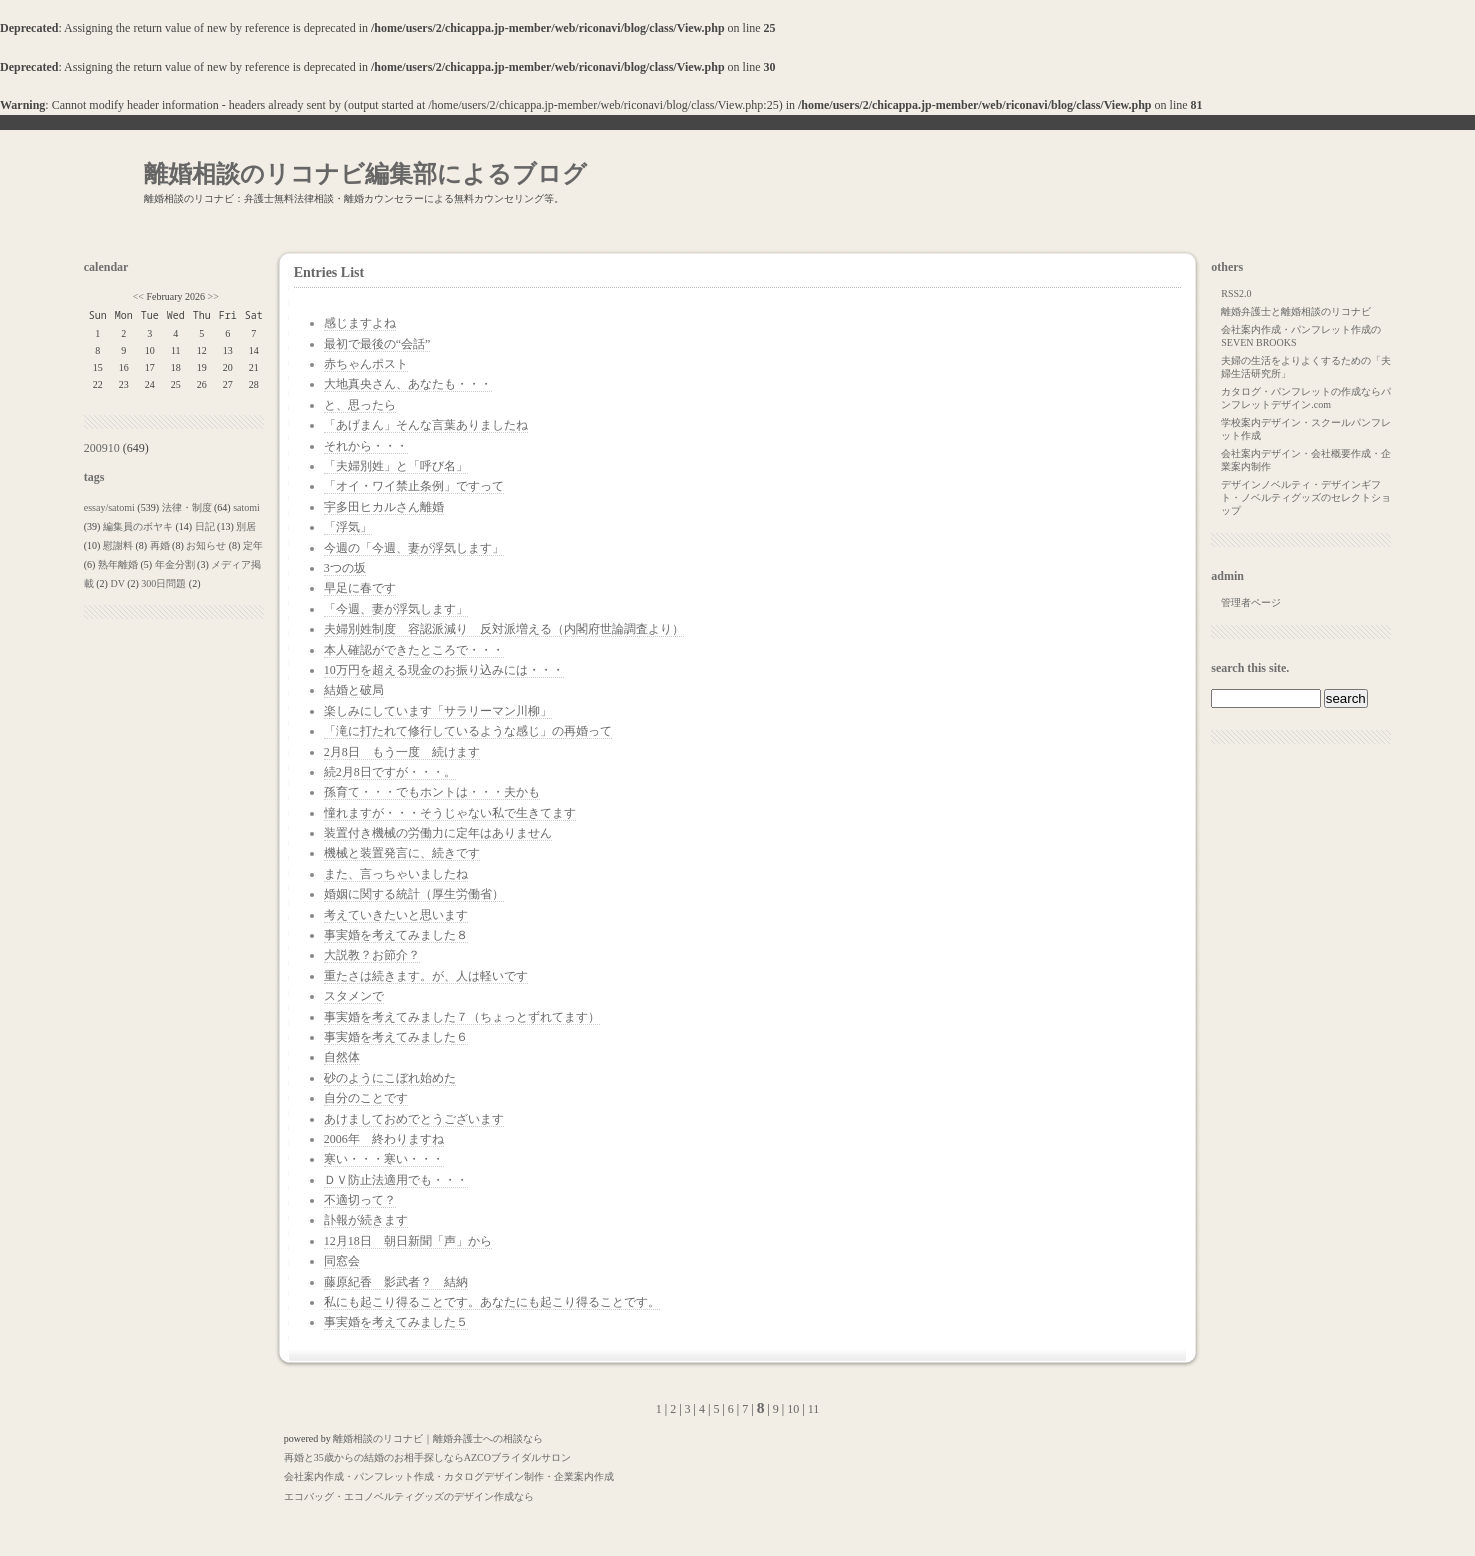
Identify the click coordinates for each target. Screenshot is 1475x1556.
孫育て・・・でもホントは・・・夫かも (432, 792)
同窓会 (342, 1261)
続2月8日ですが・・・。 (390, 772)
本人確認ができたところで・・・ (414, 650)
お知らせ (206, 545)
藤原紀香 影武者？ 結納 (396, 1282)
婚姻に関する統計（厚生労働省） (414, 894)
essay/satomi (109, 507)
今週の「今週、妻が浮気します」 (414, 548)
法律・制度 (187, 507)
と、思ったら (360, 405)
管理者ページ (1251, 602)
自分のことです (366, 1098)
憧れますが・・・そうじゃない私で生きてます (450, 813)
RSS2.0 (1236, 293)
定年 (253, 545)
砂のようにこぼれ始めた (390, 1078)
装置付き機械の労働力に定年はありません (438, 833)
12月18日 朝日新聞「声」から (408, 1241)
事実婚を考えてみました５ (396, 1322)
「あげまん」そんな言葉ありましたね (426, 425)
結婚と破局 (354, 690)
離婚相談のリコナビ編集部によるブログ (365, 174)
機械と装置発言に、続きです (402, 853)
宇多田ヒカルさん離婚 (384, 507)
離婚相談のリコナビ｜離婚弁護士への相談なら (438, 1438)
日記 (205, 526)
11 (814, 1409)
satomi (246, 507)
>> (213, 296)
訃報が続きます (366, 1220)
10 (793, 1409)
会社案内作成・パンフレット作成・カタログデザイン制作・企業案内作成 (449, 1476)
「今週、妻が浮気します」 (396, 609)
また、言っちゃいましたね (396, 874)
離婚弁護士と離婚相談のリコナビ (1296, 311)
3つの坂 (345, 568)
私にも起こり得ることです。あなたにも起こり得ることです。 (492, 1302)
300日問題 (163, 583)
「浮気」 (348, 527)
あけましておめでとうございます (414, 1119)
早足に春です (360, 588)
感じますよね (360, 323)
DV (117, 583)
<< (138, 296)
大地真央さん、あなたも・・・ (408, 384)
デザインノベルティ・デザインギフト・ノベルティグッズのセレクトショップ (1306, 497)
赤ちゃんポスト (366, 364)
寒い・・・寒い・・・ (384, 1159)
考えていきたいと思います (396, 915)
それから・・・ (366, 446)
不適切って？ (360, 1200)
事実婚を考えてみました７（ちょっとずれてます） (462, 1017)
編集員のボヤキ (138, 526)
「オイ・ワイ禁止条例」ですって (414, 486)
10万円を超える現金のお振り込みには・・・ (444, 670)
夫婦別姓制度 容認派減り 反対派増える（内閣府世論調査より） (504, 629)
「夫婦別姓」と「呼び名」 (396, 466)
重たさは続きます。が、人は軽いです (426, 976)
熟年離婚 (118, 564)
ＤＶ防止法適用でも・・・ (396, 1180)
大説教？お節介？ (372, 955)
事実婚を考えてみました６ (396, 1037)
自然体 (342, 1057)
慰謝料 (118, 545)
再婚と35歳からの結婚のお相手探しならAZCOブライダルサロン (427, 1457)
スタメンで (354, 996)
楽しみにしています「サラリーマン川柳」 (438, 711)
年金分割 (175, 564)
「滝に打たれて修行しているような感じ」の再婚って (468, 731)
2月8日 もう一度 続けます (402, 752)
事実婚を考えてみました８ (396, 935)
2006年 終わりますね (384, 1139)
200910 (102, 448)
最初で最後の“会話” (377, 344)
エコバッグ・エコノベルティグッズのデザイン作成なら (409, 1496)
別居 (246, 526)
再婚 (160, 545)
